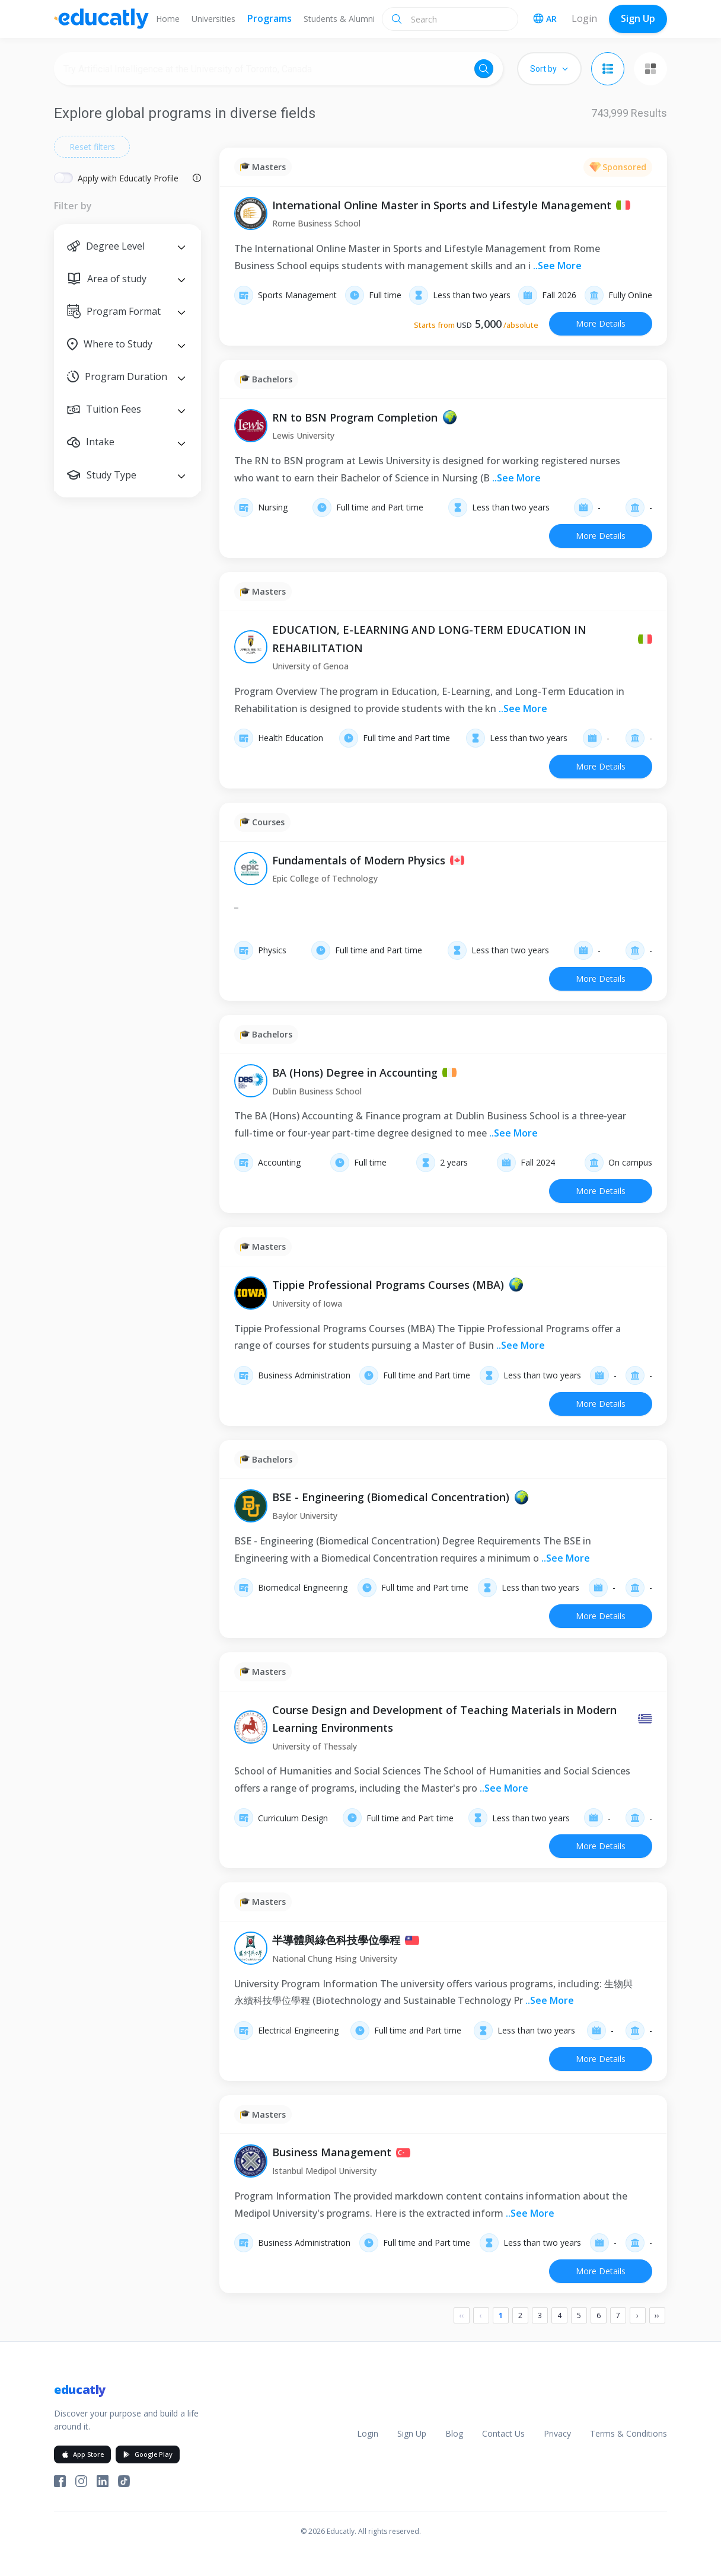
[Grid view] (650, 68)
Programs (269, 18)
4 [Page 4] (559, 2315)
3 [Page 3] (540, 2315)
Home (168, 18)
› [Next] (637, 2315)
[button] (127, 246)
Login (584, 18)
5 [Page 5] (579, 2315)
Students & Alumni (339, 18)
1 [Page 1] (501, 2315)
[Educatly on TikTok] (124, 2481)
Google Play (148, 2454)
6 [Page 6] (598, 2315)
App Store (82, 2454)
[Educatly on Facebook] (60, 2481)
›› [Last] (657, 2315)
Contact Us (503, 2433)
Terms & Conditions (628, 2433)
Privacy (557, 2433)
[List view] (607, 68)
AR (545, 18)
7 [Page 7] (618, 2315)
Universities (213, 18)
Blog (454, 2433)
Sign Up (638, 18)
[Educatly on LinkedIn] (103, 2481)
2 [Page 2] (520, 2315)
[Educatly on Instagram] (81, 2481)
